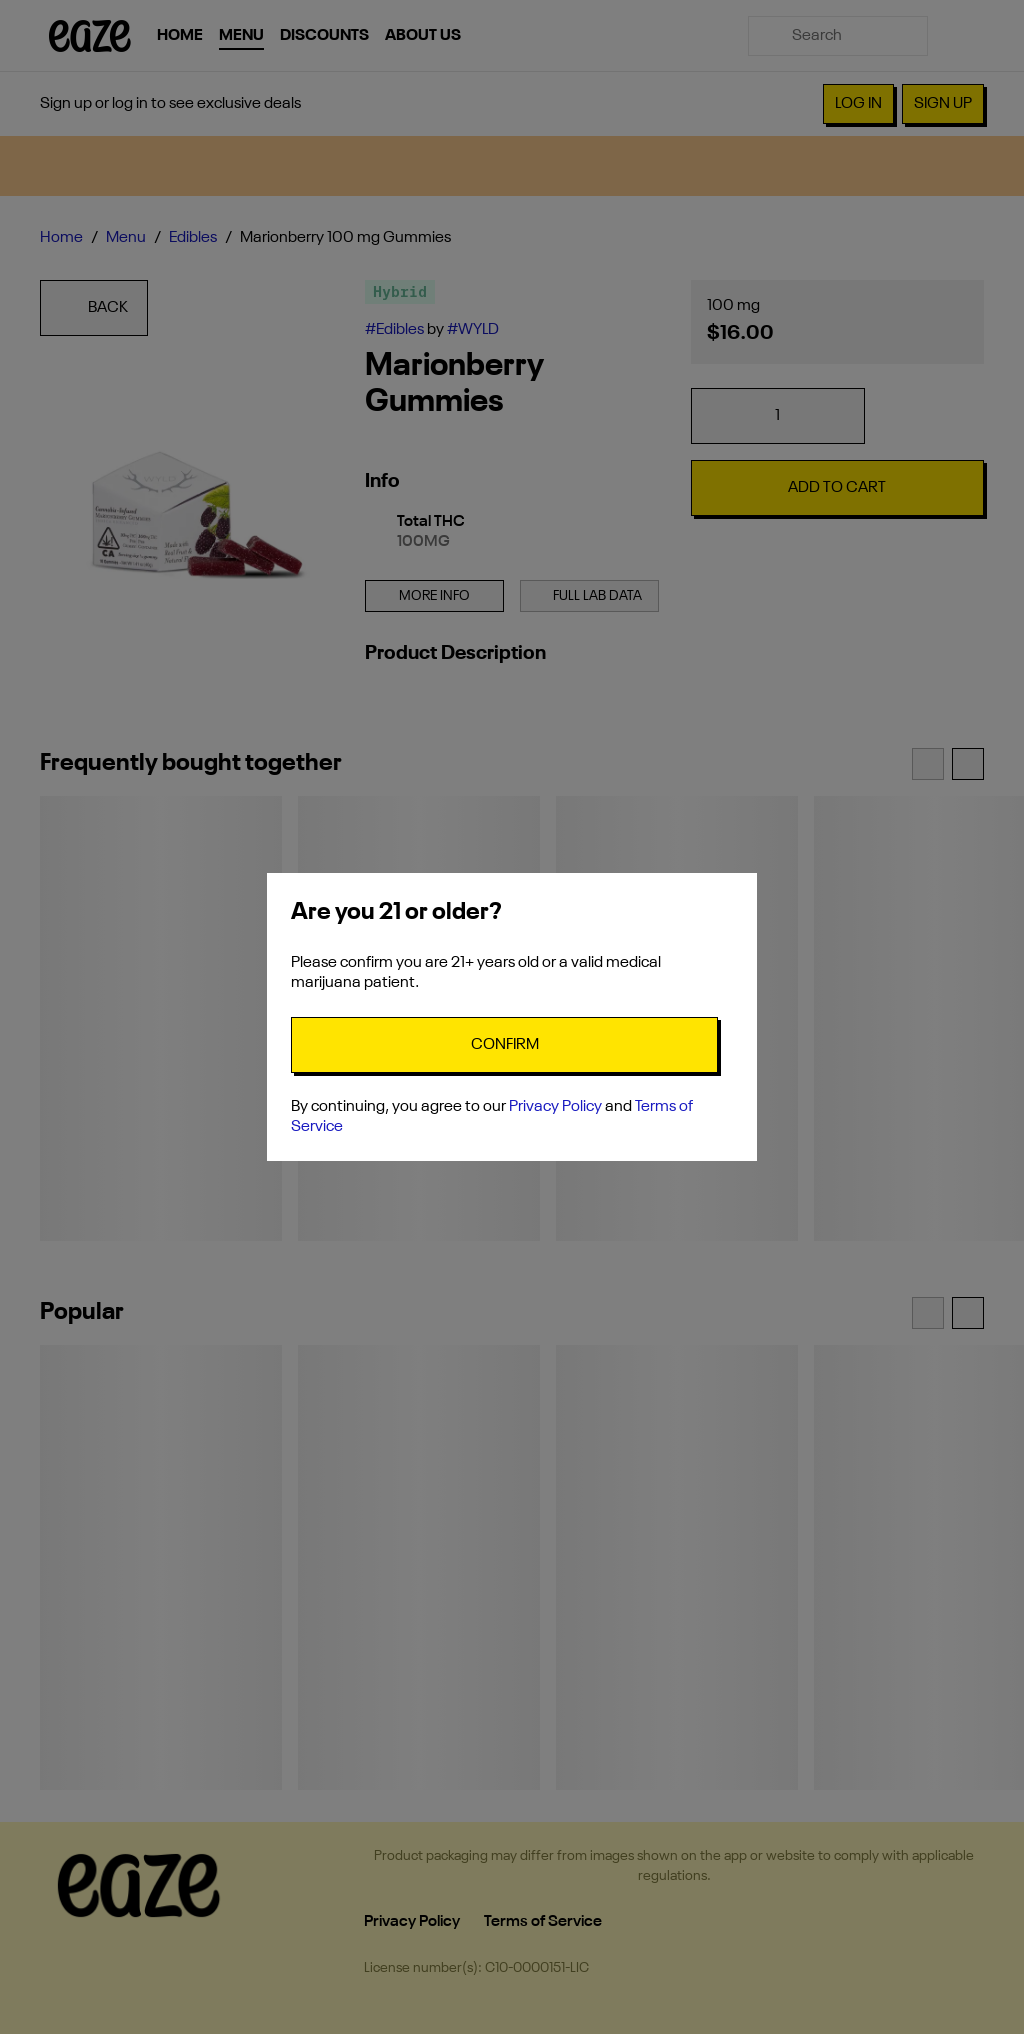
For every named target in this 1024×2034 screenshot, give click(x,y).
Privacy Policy (555, 1107)
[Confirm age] (504, 1045)
